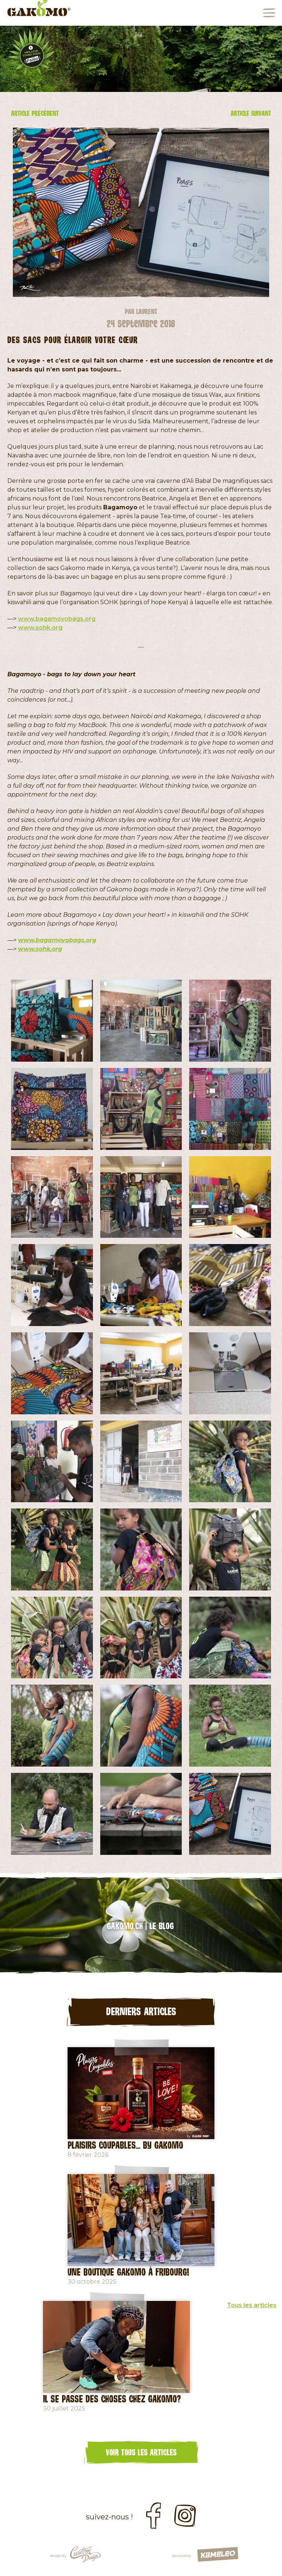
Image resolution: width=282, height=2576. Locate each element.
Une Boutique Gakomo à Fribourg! (128, 2271)
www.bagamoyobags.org (56, 618)
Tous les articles (251, 2305)
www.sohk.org (40, 627)
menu (269, 13)
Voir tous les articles (141, 2452)
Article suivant (251, 113)
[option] (141, 59)
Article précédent (35, 113)
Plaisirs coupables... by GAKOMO (125, 2145)
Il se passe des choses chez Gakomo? (112, 2398)
